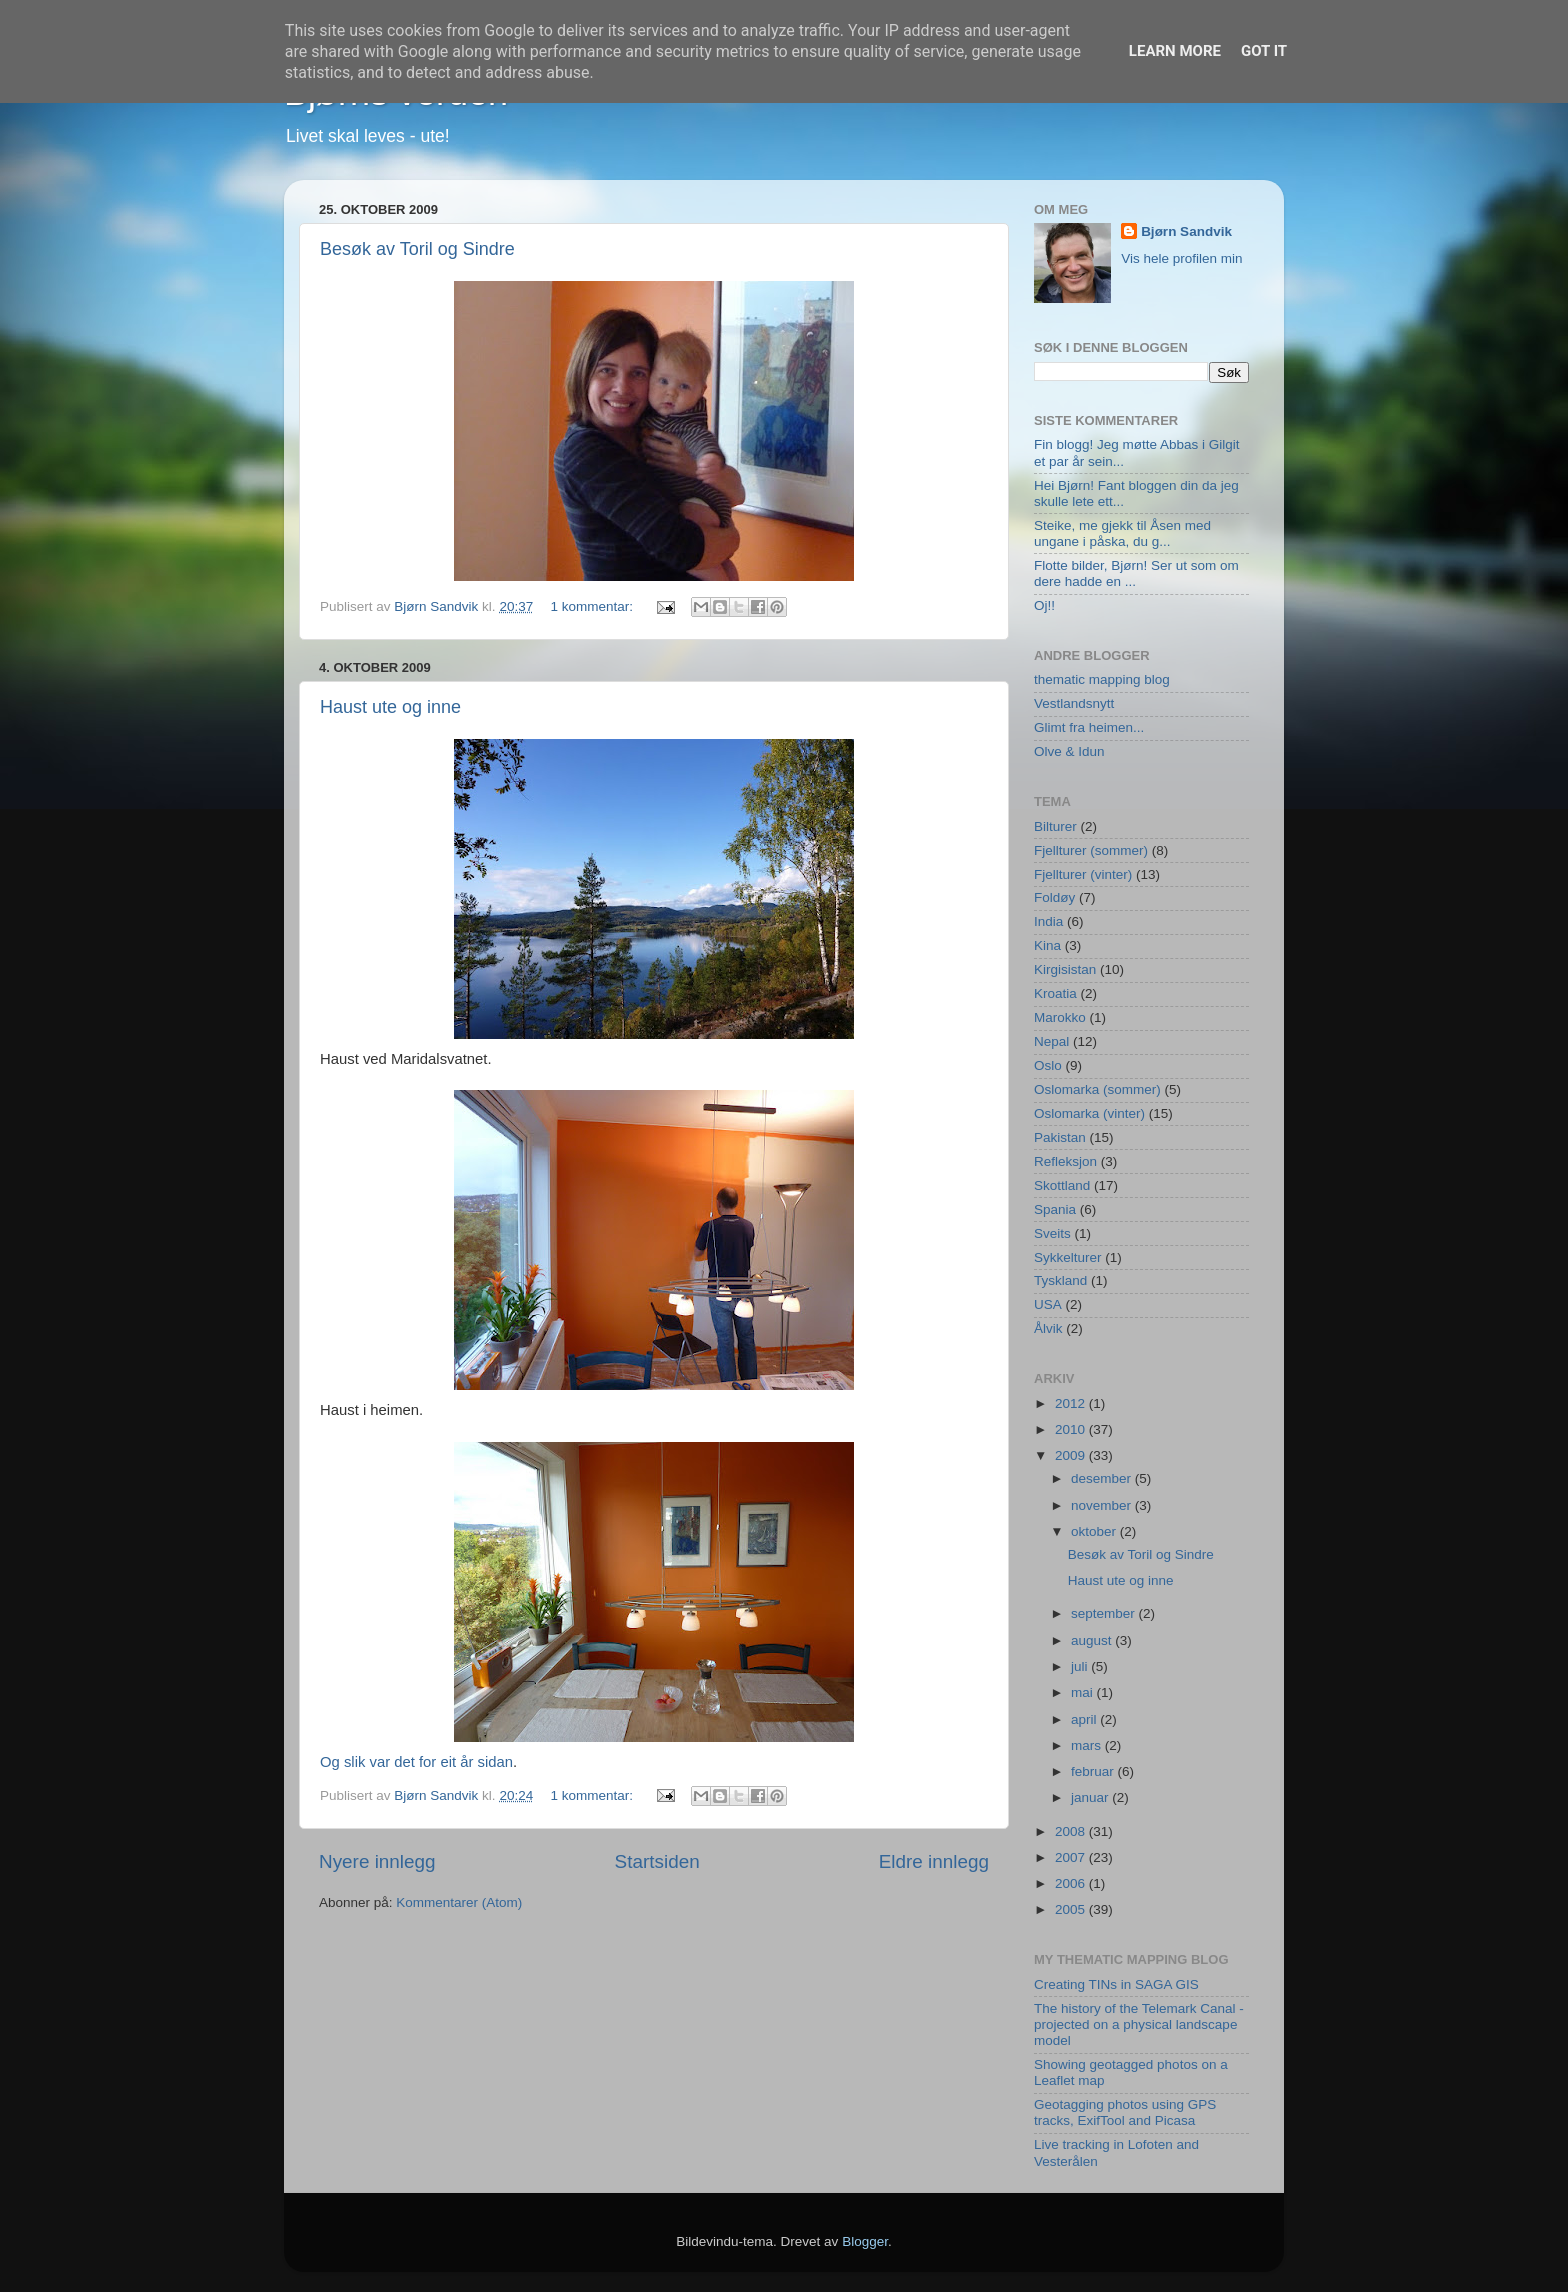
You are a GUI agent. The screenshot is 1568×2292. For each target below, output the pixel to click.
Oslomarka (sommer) (1097, 1089)
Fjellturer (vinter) (1083, 874)
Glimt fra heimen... (1089, 727)
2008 (1072, 1831)
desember (1103, 1478)
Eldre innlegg (934, 1861)
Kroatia (1055, 993)
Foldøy (1054, 897)
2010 (1072, 1429)
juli (1081, 1666)
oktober (1095, 1531)
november (1103, 1505)
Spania (1055, 1209)
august (1093, 1640)
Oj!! (1044, 605)
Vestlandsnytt (1074, 703)
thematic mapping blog (1102, 679)
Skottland (1062, 1185)
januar (1091, 1797)
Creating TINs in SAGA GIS (1116, 1984)
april (1085, 1719)
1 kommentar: (593, 606)
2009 (1072, 1455)
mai (1084, 1692)
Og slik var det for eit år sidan (416, 1762)
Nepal (1051, 1041)
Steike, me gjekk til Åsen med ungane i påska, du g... (1122, 533)
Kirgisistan (1065, 969)
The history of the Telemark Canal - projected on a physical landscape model (1139, 2024)
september (1105, 1613)
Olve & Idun (1069, 751)
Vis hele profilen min (1181, 258)
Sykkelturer (1068, 1257)
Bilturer (1055, 826)
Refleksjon (1065, 1161)
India (1048, 921)
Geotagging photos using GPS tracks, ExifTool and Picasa (1125, 2112)
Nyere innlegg (377, 1861)
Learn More (1175, 51)
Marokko (1060, 1017)
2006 (1072, 1883)
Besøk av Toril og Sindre (417, 249)
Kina (1047, 945)
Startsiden (657, 1861)
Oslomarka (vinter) (1089, 1113)
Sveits (1052, 1233)
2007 (1072, 1857)
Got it (1264, 51)
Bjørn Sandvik (1186, 231)
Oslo (1048, 1065)
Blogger (865, 2241)
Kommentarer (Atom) (459, 1902)
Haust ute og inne (390, 707)
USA (1048, 1304)
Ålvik (1048, 1328)
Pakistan (1060, 1137)
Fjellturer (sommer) (1091, 850)
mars (1088, 1745)
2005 (1072, 1909)
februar (1094, 1771)
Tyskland (1060, 1280)
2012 (1072, 1403)
